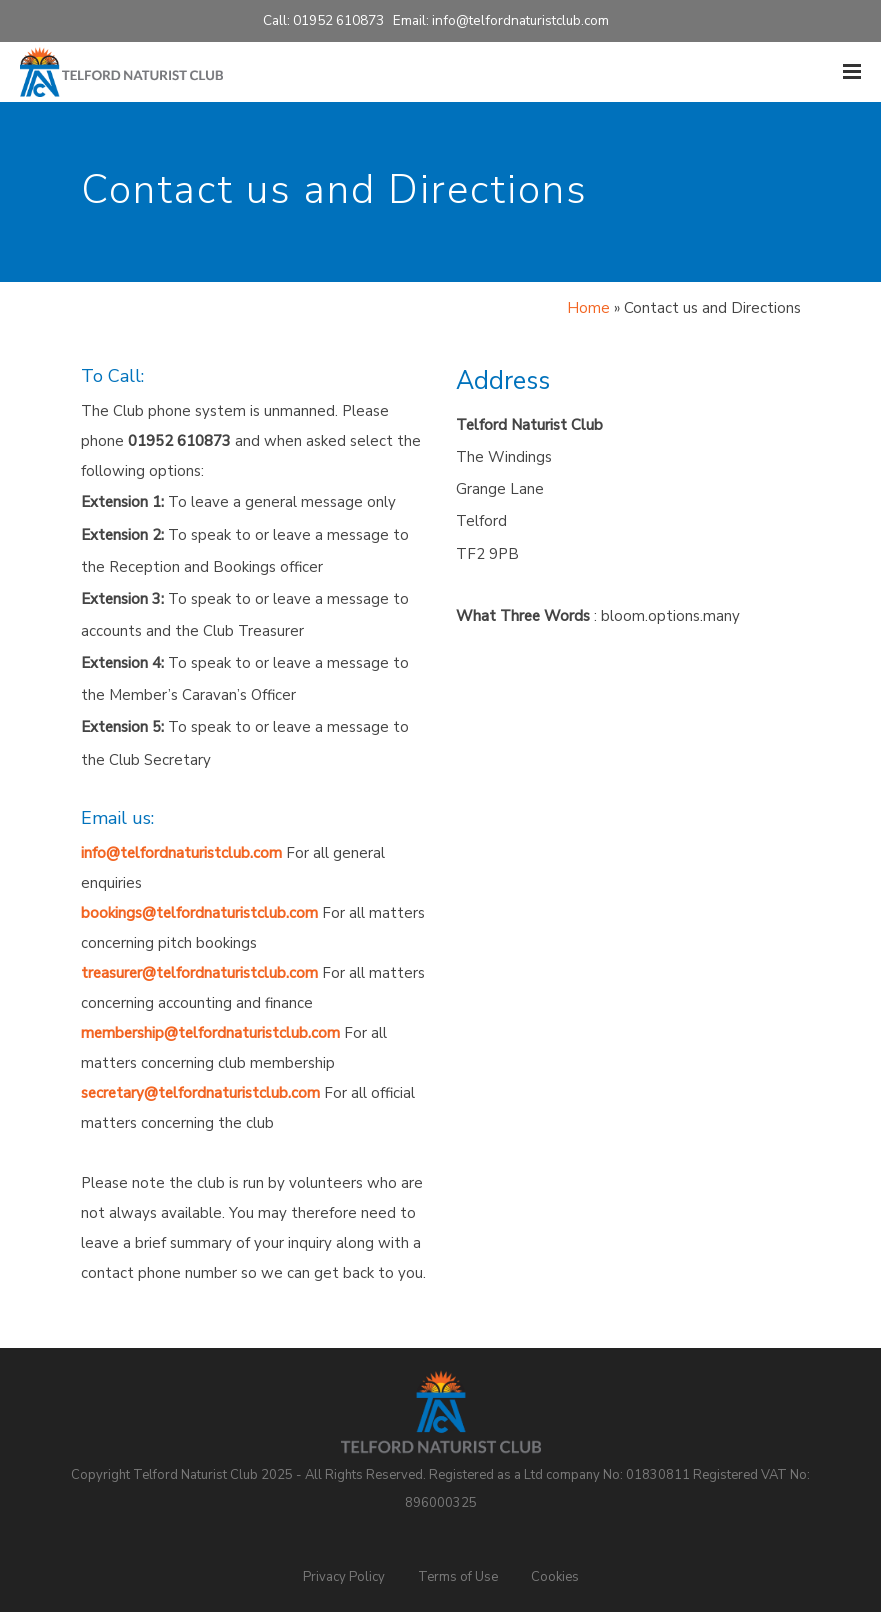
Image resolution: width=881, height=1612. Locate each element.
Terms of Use (458, 1577)
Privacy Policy (344, 1577)
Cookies (555, 1577)
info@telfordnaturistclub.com (520, 20)
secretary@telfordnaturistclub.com (200, 1093)
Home (588, 308)
